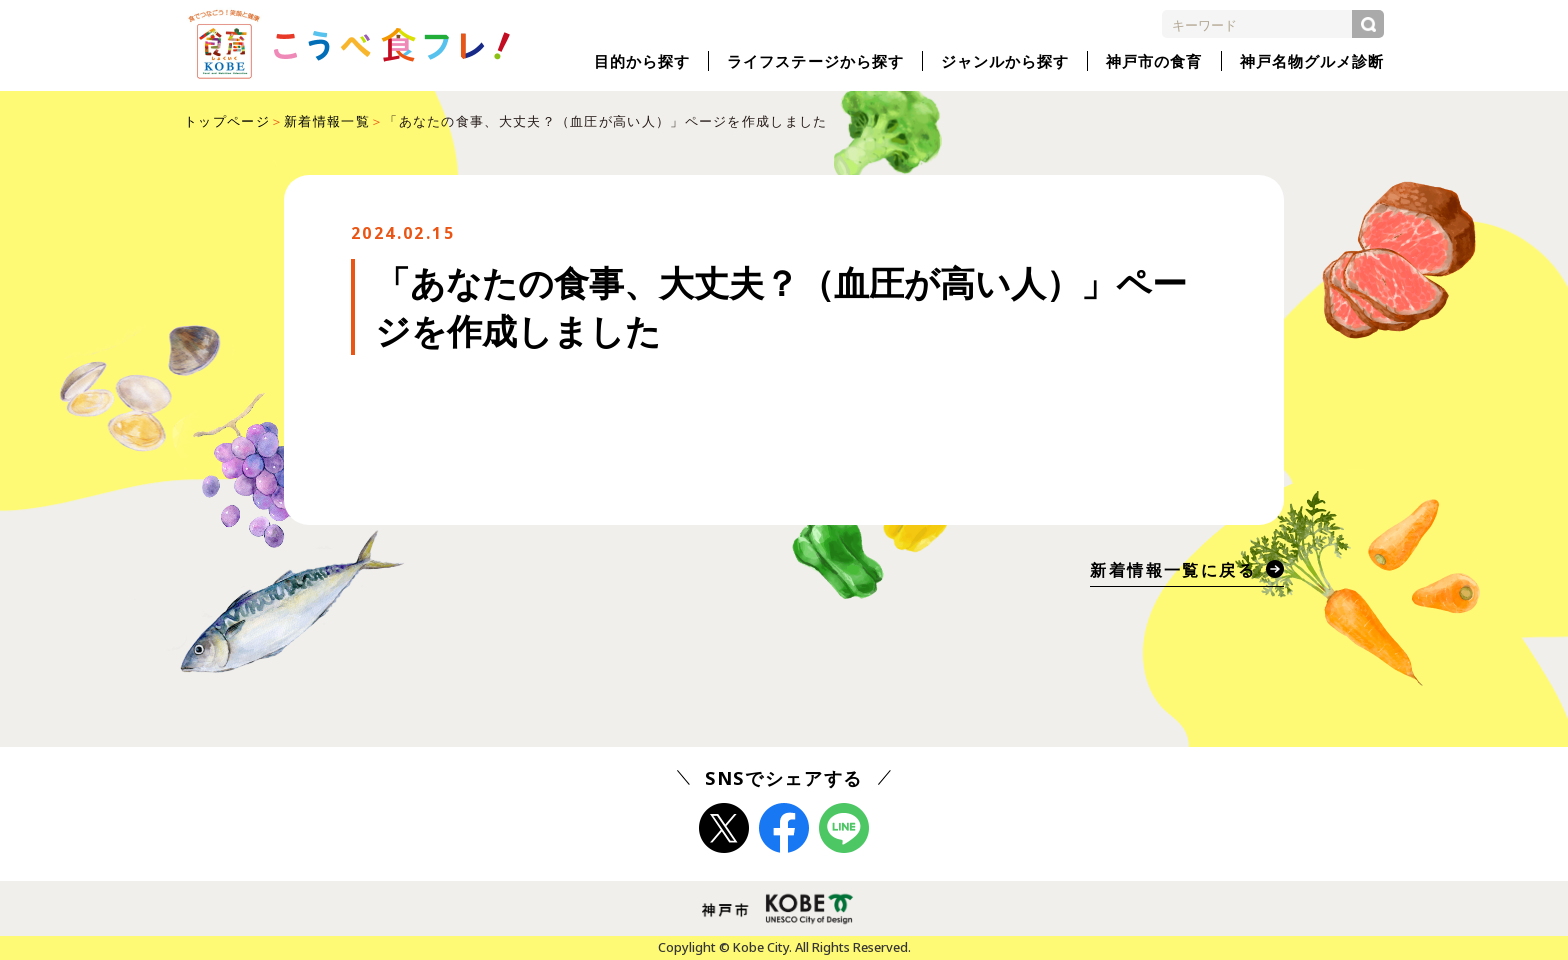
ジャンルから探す (1005, 61)
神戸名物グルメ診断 (1312, 61)
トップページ (227, 121)
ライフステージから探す (815, 61)
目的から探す (642, 61)
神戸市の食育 (1154, 61)
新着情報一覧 (327, 121)
